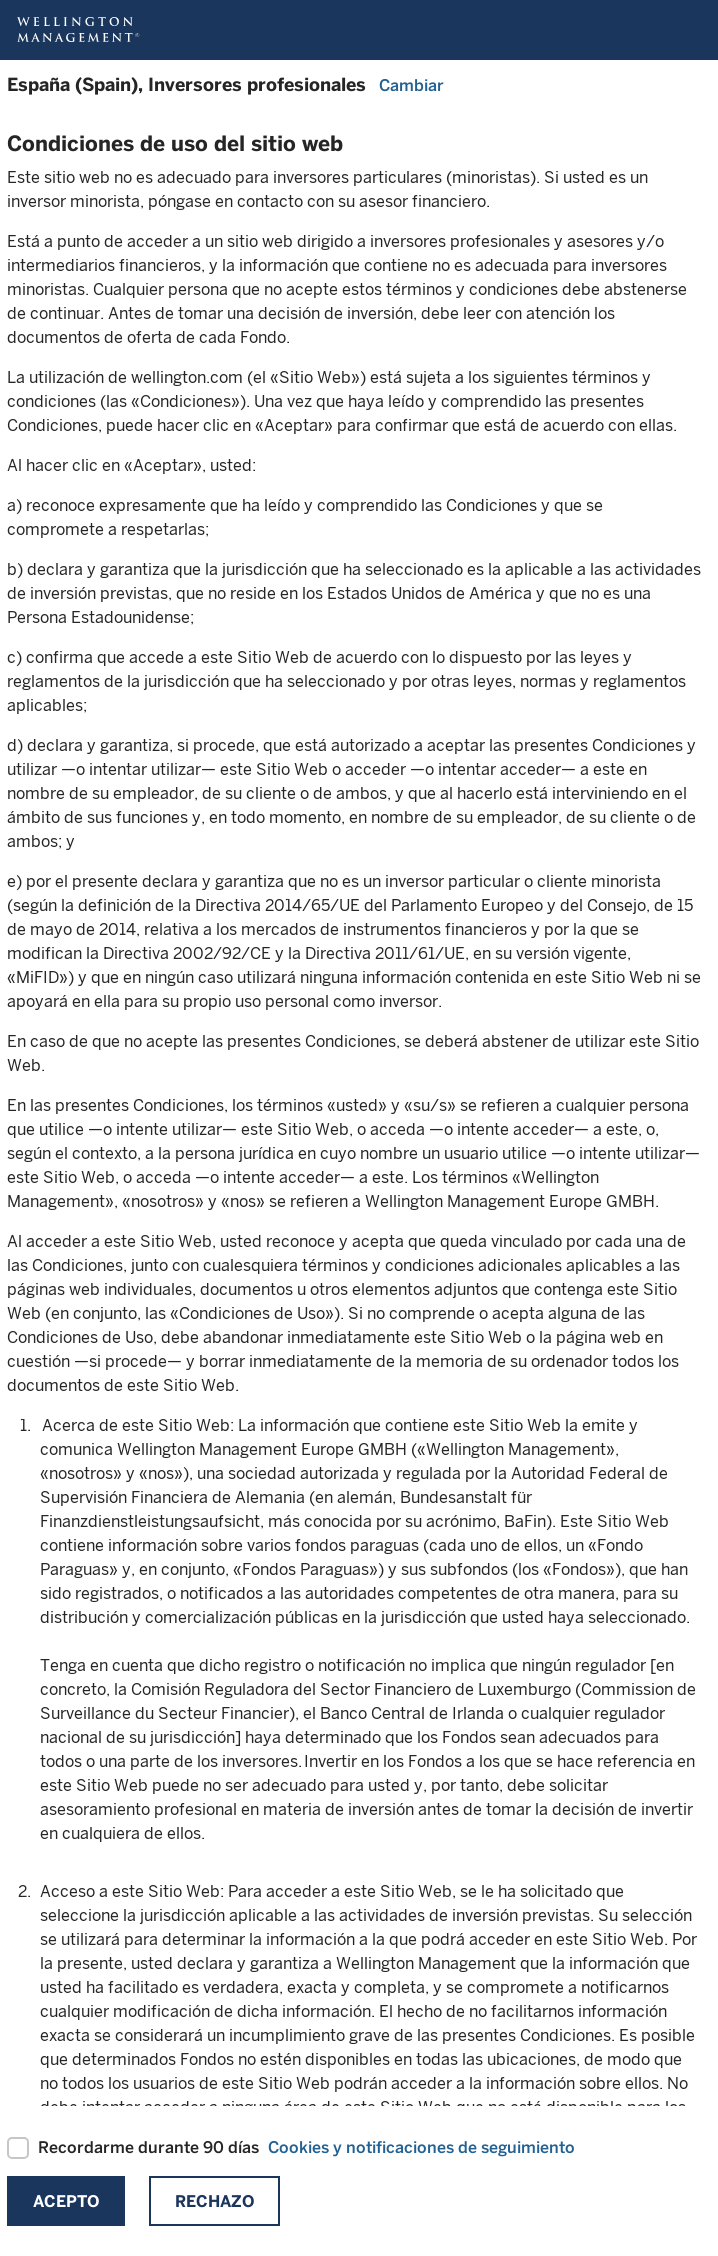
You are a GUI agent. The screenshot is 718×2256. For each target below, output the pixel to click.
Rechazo (214, 2201)
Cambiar (411, 85)
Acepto (66, 2201)
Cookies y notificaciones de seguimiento (421, 2147)
